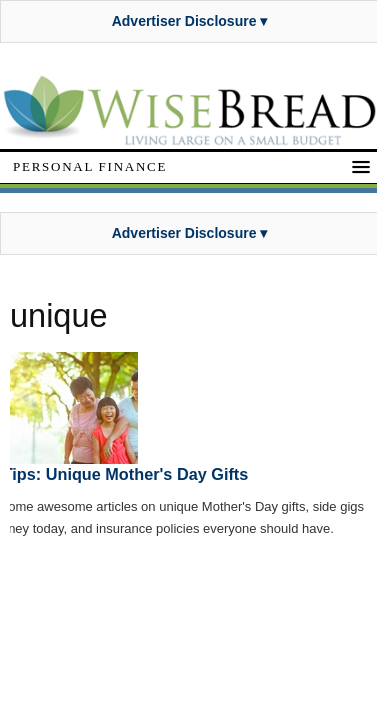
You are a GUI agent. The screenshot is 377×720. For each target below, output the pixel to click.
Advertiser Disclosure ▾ (190, 21)
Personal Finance (90, 166)
